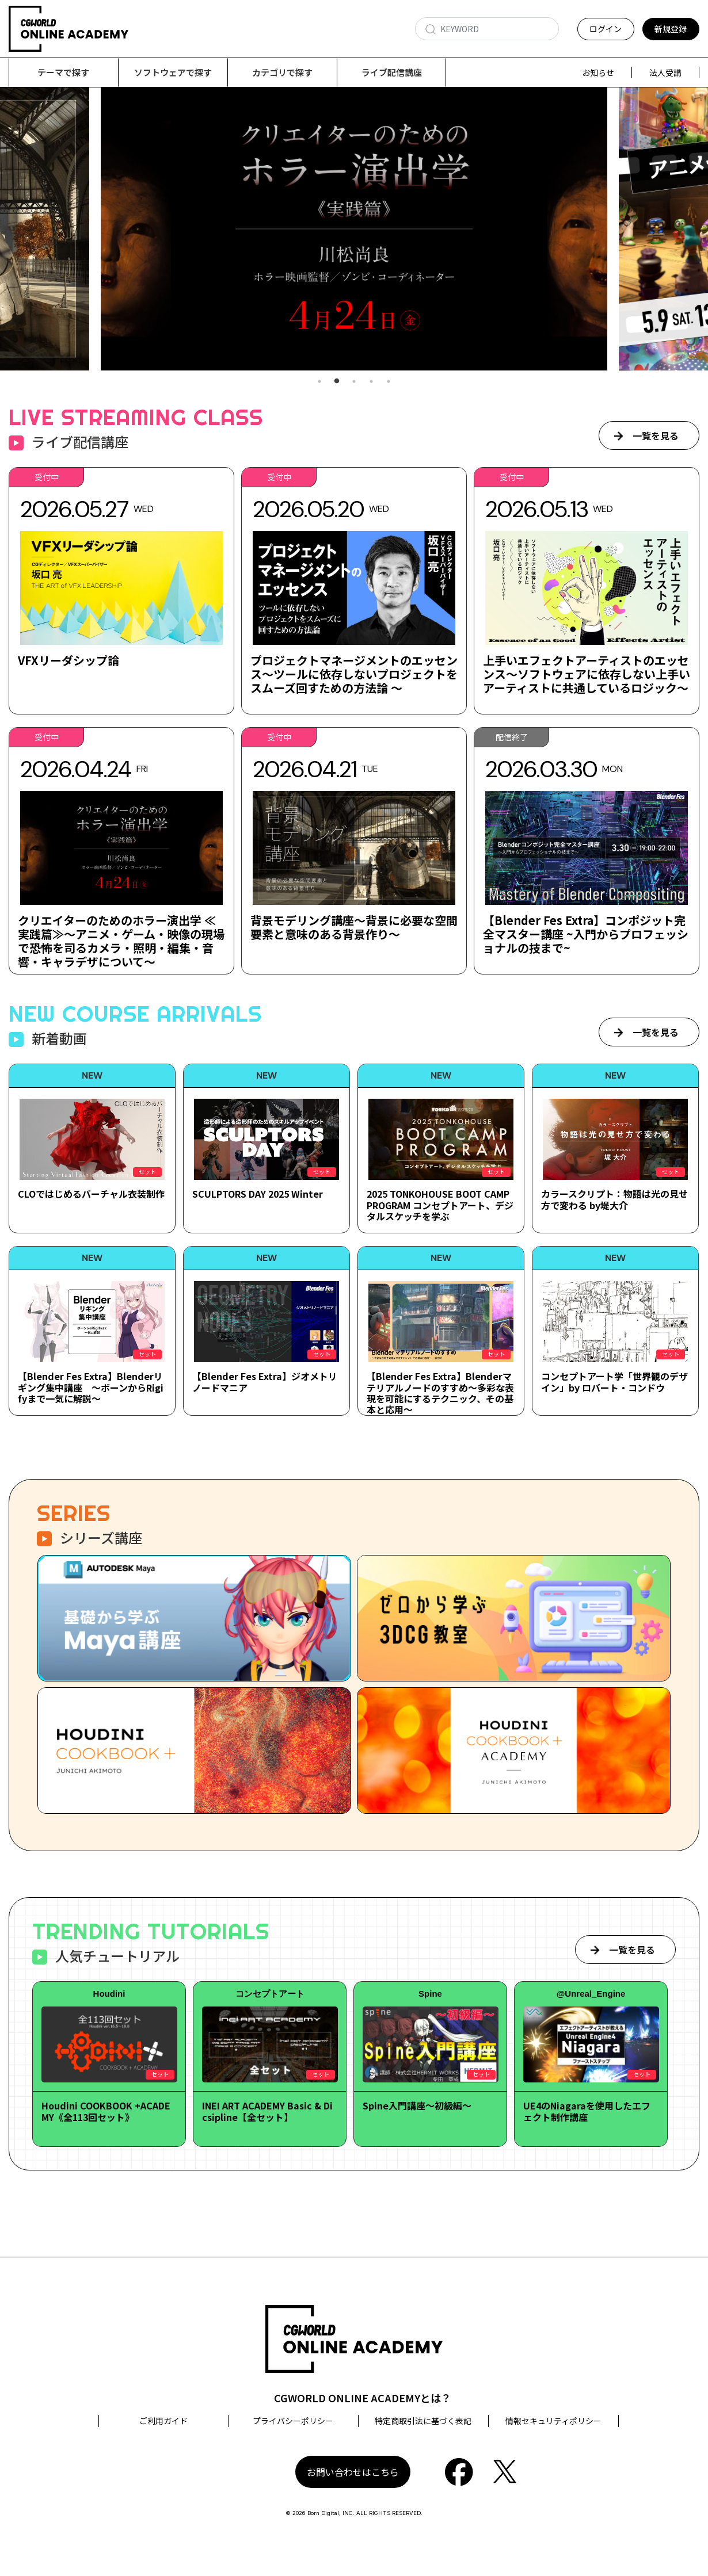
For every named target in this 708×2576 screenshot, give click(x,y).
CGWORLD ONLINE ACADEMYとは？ (362, 2398)
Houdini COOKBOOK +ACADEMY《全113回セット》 (105, 2111)
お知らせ (598, 72)
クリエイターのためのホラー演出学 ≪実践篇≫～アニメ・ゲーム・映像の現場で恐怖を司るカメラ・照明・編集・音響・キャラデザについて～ (121, 941)
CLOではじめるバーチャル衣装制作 (91, 1194)
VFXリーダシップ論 (68, 660)
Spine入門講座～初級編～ (417, 2106)
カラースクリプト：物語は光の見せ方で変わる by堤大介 (614, 1199)
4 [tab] (371, 382)
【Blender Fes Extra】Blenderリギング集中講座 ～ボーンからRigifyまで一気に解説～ (90, 1387)
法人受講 (665, 72)
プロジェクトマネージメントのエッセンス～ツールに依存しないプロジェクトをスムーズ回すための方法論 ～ (354, 674)
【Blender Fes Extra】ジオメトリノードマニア (264, 1382)
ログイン (605, 29)
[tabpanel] (354, 229)
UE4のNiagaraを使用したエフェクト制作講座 (586, 2111)
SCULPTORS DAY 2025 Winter (257, 1194)
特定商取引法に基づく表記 (423, 2421)
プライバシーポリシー (293, 2421)
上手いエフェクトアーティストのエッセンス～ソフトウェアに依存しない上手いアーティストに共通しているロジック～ (586, 674)
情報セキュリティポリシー (553, 2421)
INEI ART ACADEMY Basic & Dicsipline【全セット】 (267, 2111)
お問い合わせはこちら (353, 2472)
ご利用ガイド (163, 2421)
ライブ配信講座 (391, 72)
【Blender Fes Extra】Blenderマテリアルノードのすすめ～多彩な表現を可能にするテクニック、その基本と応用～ (440, 1393)
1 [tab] (319, 382)
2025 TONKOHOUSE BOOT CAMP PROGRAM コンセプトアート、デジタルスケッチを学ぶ (440, 1205)
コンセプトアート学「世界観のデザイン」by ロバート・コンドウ (614, 1382)
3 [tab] (354, 382)
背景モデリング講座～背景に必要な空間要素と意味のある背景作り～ (354, 927)
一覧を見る (656, 436)
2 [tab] (336, 382)
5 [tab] (388, 382)
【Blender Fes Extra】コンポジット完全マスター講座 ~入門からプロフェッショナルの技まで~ (585, 934)
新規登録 (670, 29)
